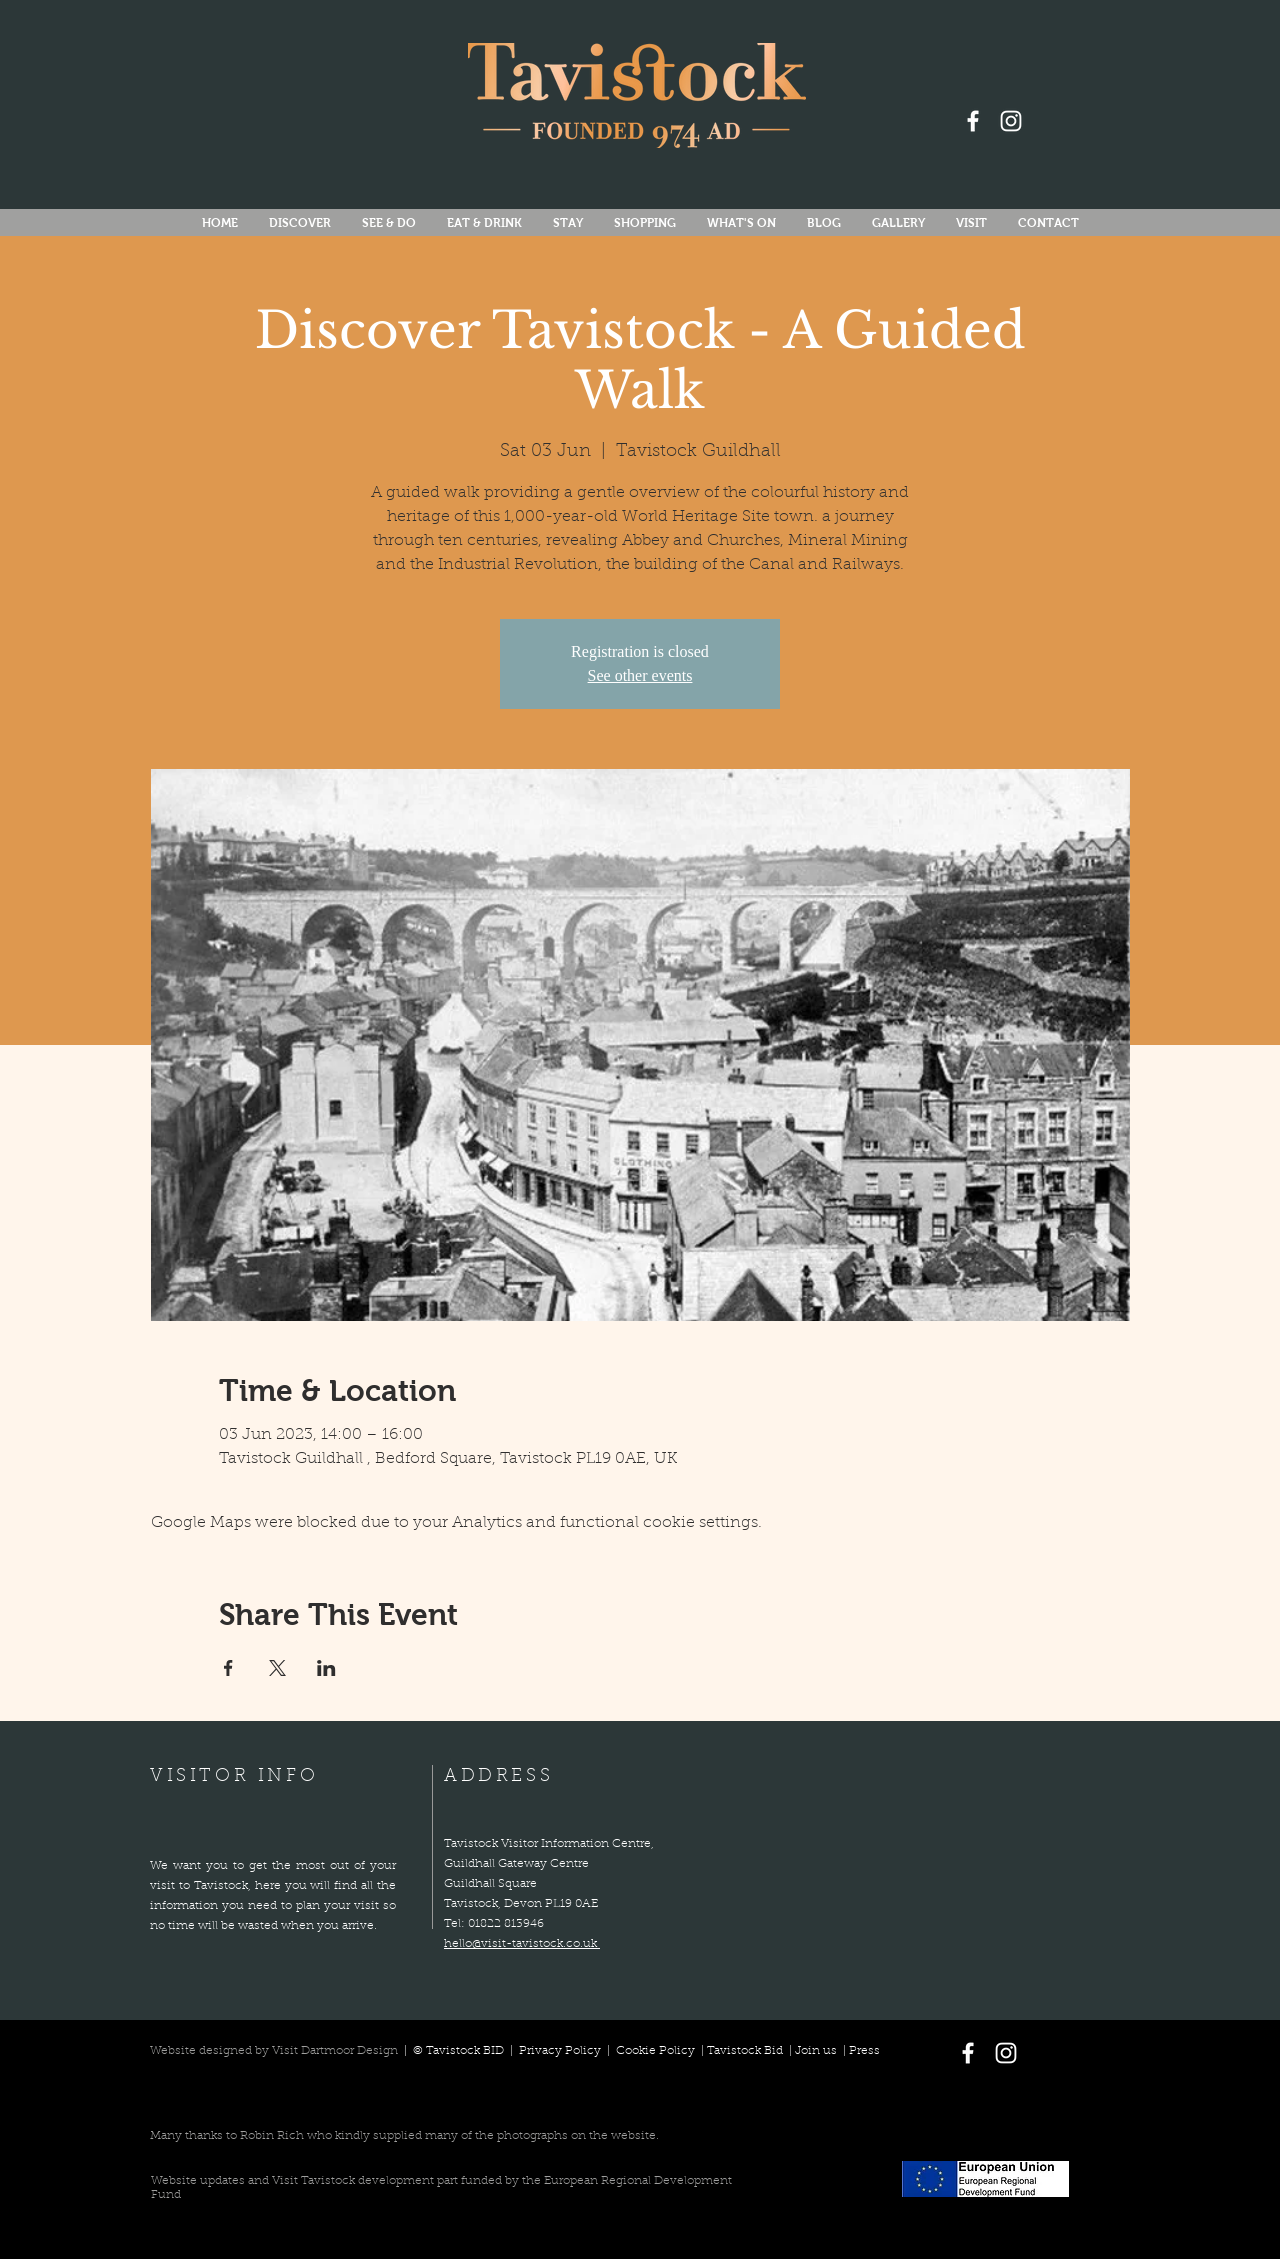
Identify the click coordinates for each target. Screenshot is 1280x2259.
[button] (741, 223)
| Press (858, 2051)
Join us (816, 2051)
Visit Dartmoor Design (335, 2051)
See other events (640, 675)
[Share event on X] (277, 1668)
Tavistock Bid (746, 2051)
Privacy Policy (561, 2051)
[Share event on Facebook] (228, 1668)
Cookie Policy (655, 2051)
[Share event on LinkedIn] (326, 1668)
